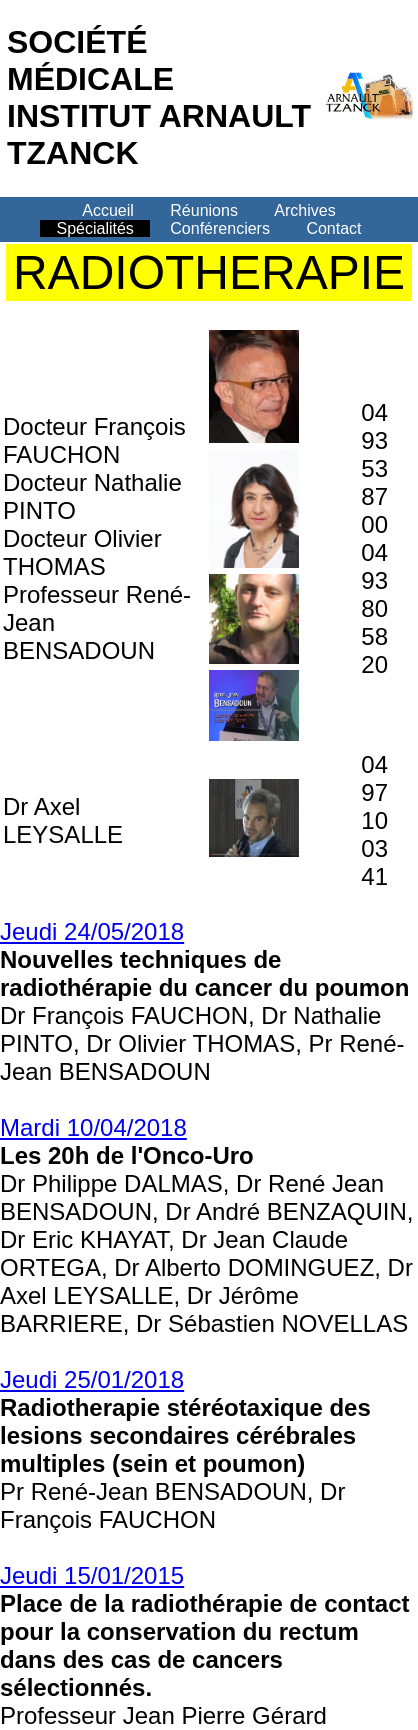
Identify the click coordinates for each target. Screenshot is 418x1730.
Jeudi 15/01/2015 (92, 1575)
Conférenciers (220, 228)
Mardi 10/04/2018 (93, 1127)
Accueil (108, 210)
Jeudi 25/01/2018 (92, 1379)
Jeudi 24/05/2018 (92, 931)
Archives (304, 210)
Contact (333, 228)
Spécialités (94, 228)
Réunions (204, 210)
